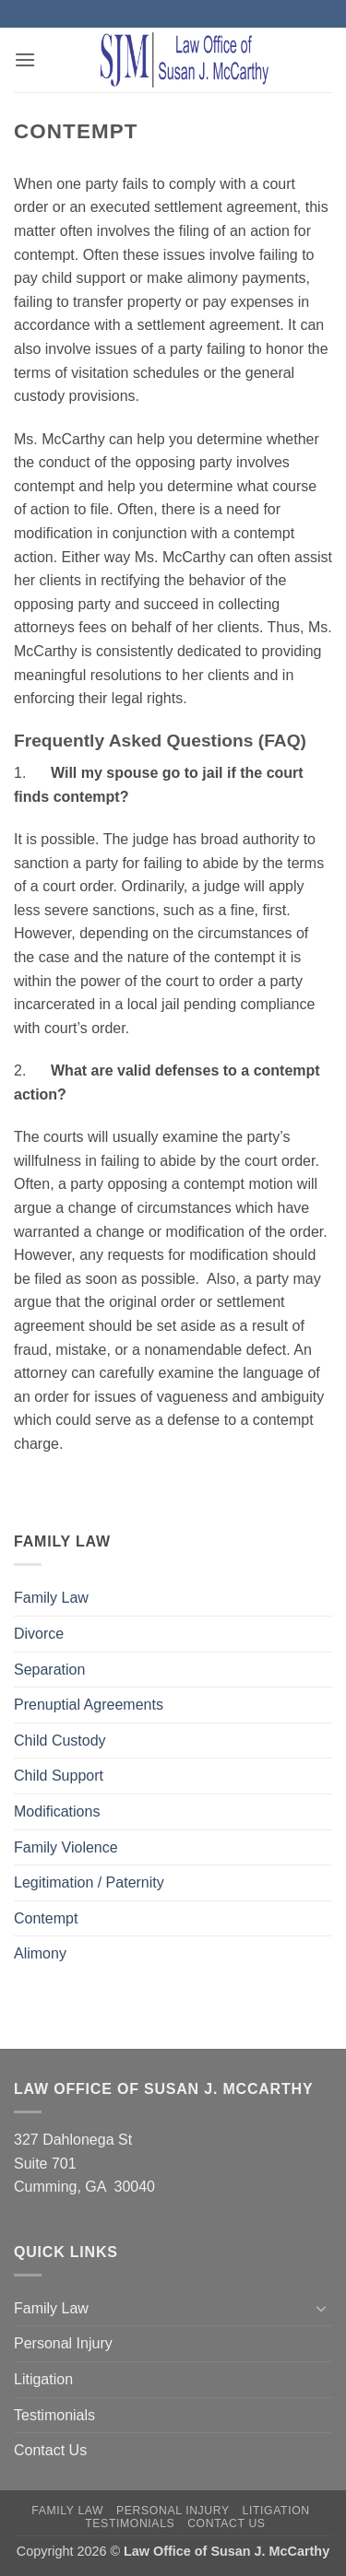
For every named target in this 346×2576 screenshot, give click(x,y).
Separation (49, 1669)
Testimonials (54, 2415)
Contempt (46, 1918)
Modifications (57, 1811)
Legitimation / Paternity (89, 1882)
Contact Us (50, 2450)
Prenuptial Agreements (88, 1704)
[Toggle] (321, 2308)
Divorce (39, 1633)
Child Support (58, 1775)
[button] (25, 59)
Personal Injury (63, 2343)
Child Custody (60, 1740)
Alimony (40, 1953)
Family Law (51, 1598)
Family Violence (66, 1847)
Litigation (43, 2379)
